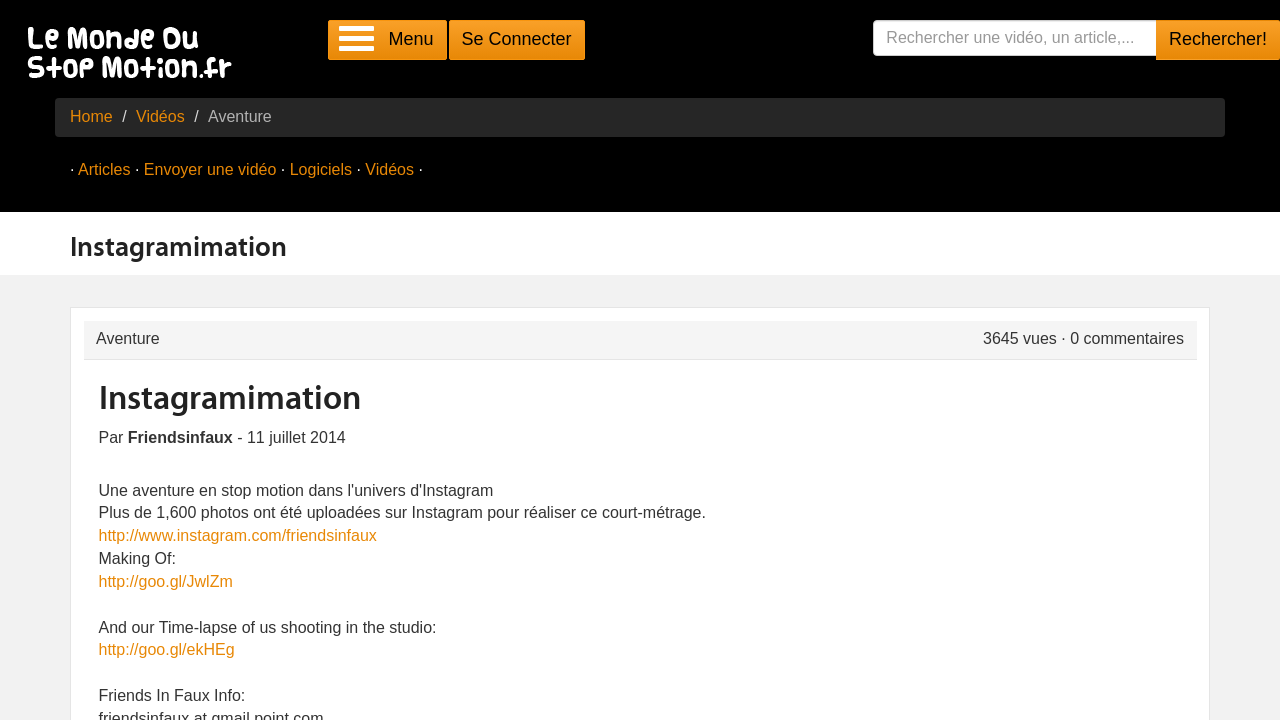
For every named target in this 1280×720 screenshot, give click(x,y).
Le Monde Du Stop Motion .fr (135, 54)
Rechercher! (1218, 39)
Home (91, 116)
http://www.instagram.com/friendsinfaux (238, 535)
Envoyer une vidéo (210, 169)
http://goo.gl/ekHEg (167, 649)
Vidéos (160, 116)
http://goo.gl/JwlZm (166, 581)
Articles (104, 169)
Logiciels (321, 169)
